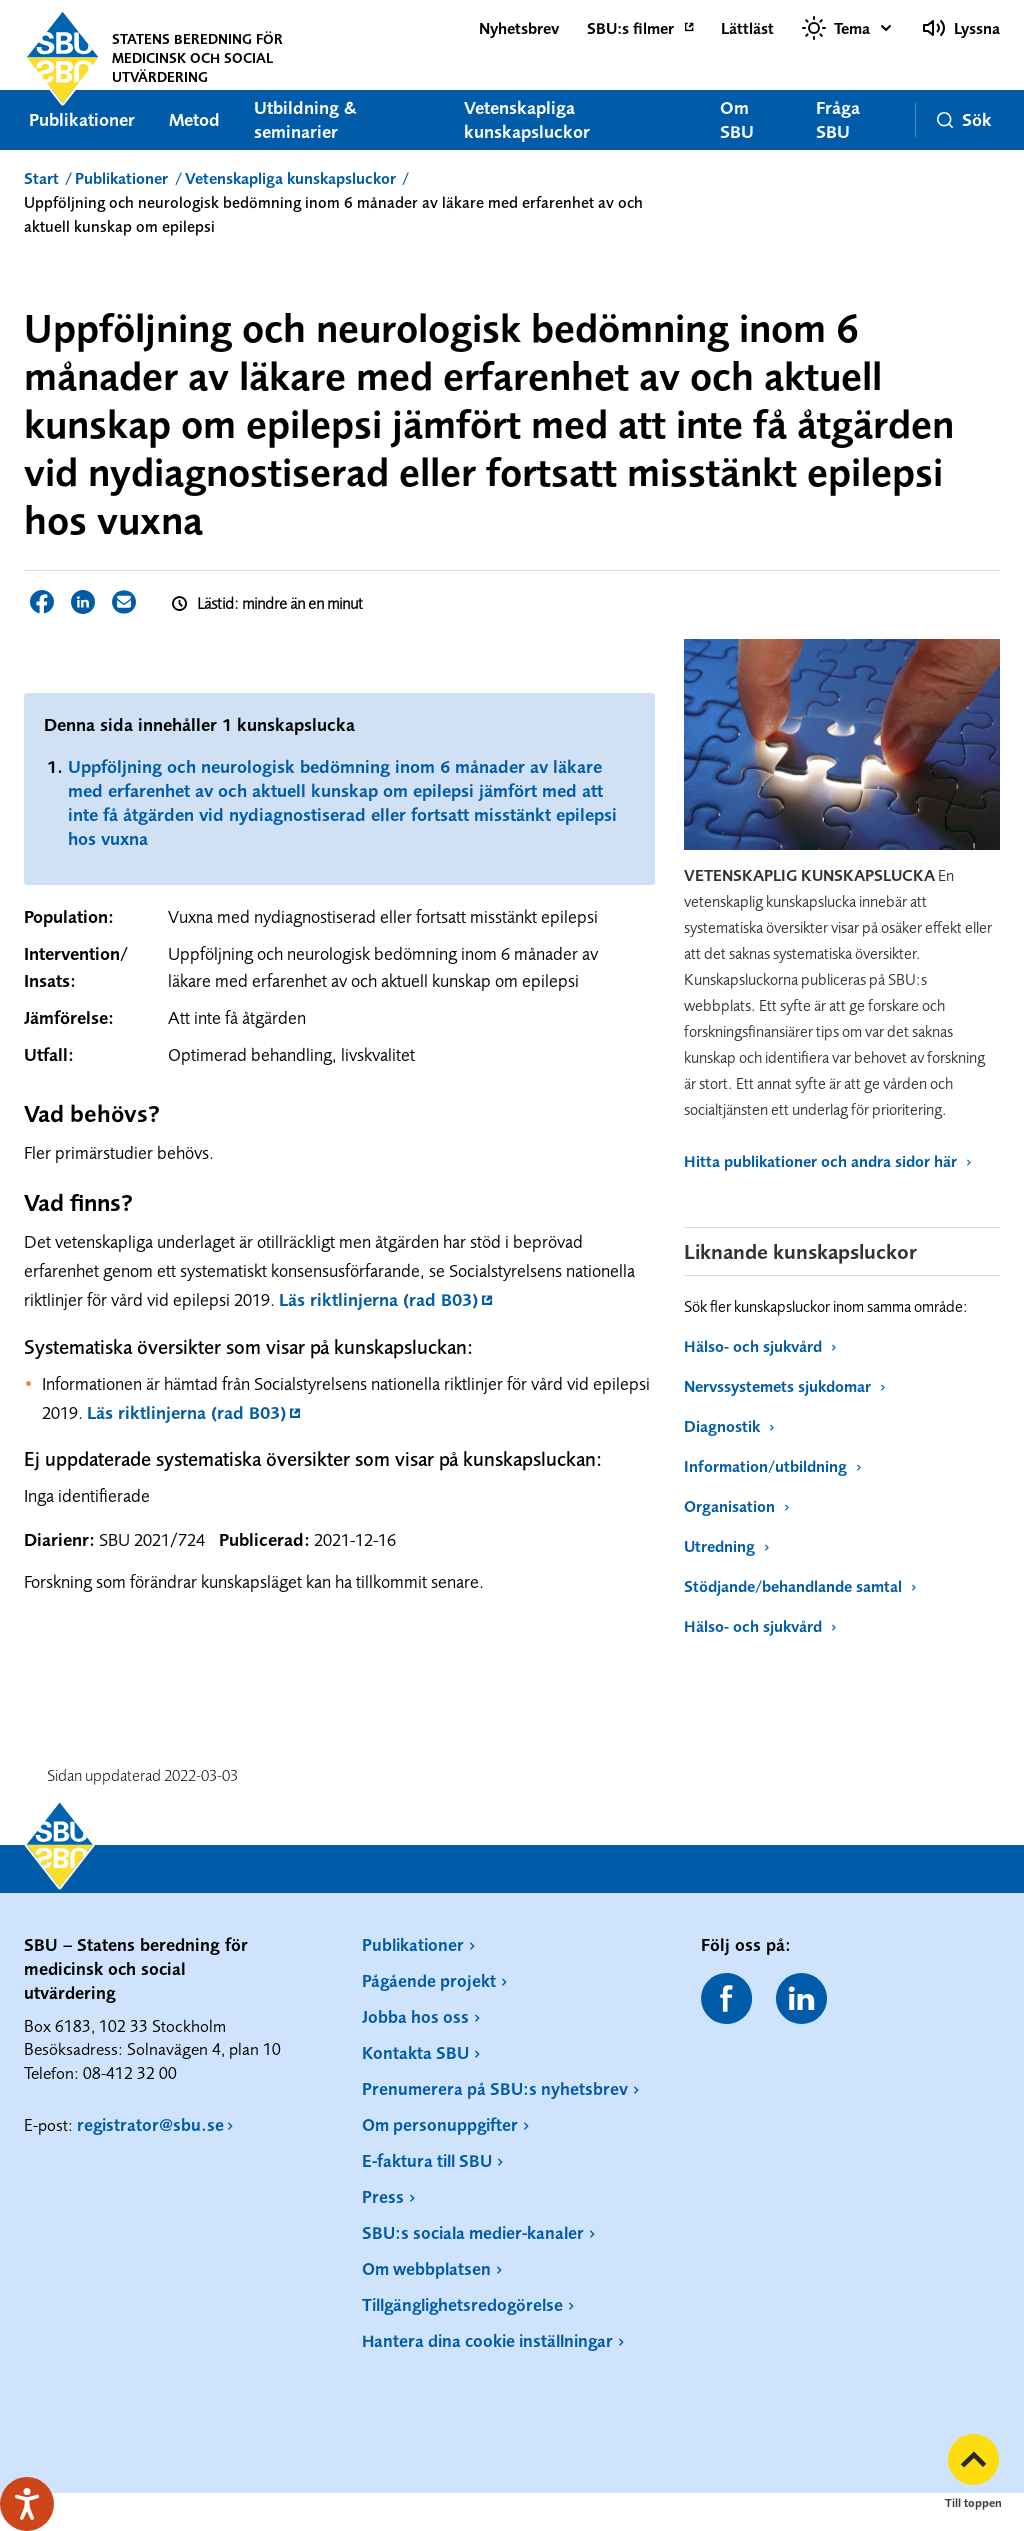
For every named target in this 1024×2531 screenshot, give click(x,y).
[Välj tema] (848, 28)
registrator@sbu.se (150, 2124)
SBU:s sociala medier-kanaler (473, 2232)
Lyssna (961, 28)
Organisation (736, 1506)
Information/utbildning (772, 1466)
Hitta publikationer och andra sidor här (827, 1161)
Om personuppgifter (440, 2124)
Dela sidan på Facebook (42, 602)
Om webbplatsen (426, 2268)
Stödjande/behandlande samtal (800, 1586)
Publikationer (82, 119)
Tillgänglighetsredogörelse (462, 2304)
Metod (194, 119)
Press (383, 2196)
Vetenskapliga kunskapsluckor (527, 120)
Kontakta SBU (415, 2052)
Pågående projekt (429, 1980)
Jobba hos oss (415, 2016)
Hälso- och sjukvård (760, 1346)
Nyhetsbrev (519, 28)
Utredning (726, 1546)
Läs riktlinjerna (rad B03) (378, 1299)
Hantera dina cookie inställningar (487, 2340)
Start (41, 178)
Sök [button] (963, 119)
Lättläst (747, 28)
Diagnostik (729, 1426)
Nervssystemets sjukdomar (784, 1386)
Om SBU (736, 120)
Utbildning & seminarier (305, 120)
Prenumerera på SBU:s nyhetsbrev (495, 2088)
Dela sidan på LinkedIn (83, 602)
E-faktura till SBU (427, 2160)
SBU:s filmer (630, 28)
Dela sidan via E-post (124, 602)
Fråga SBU (837, 120)
